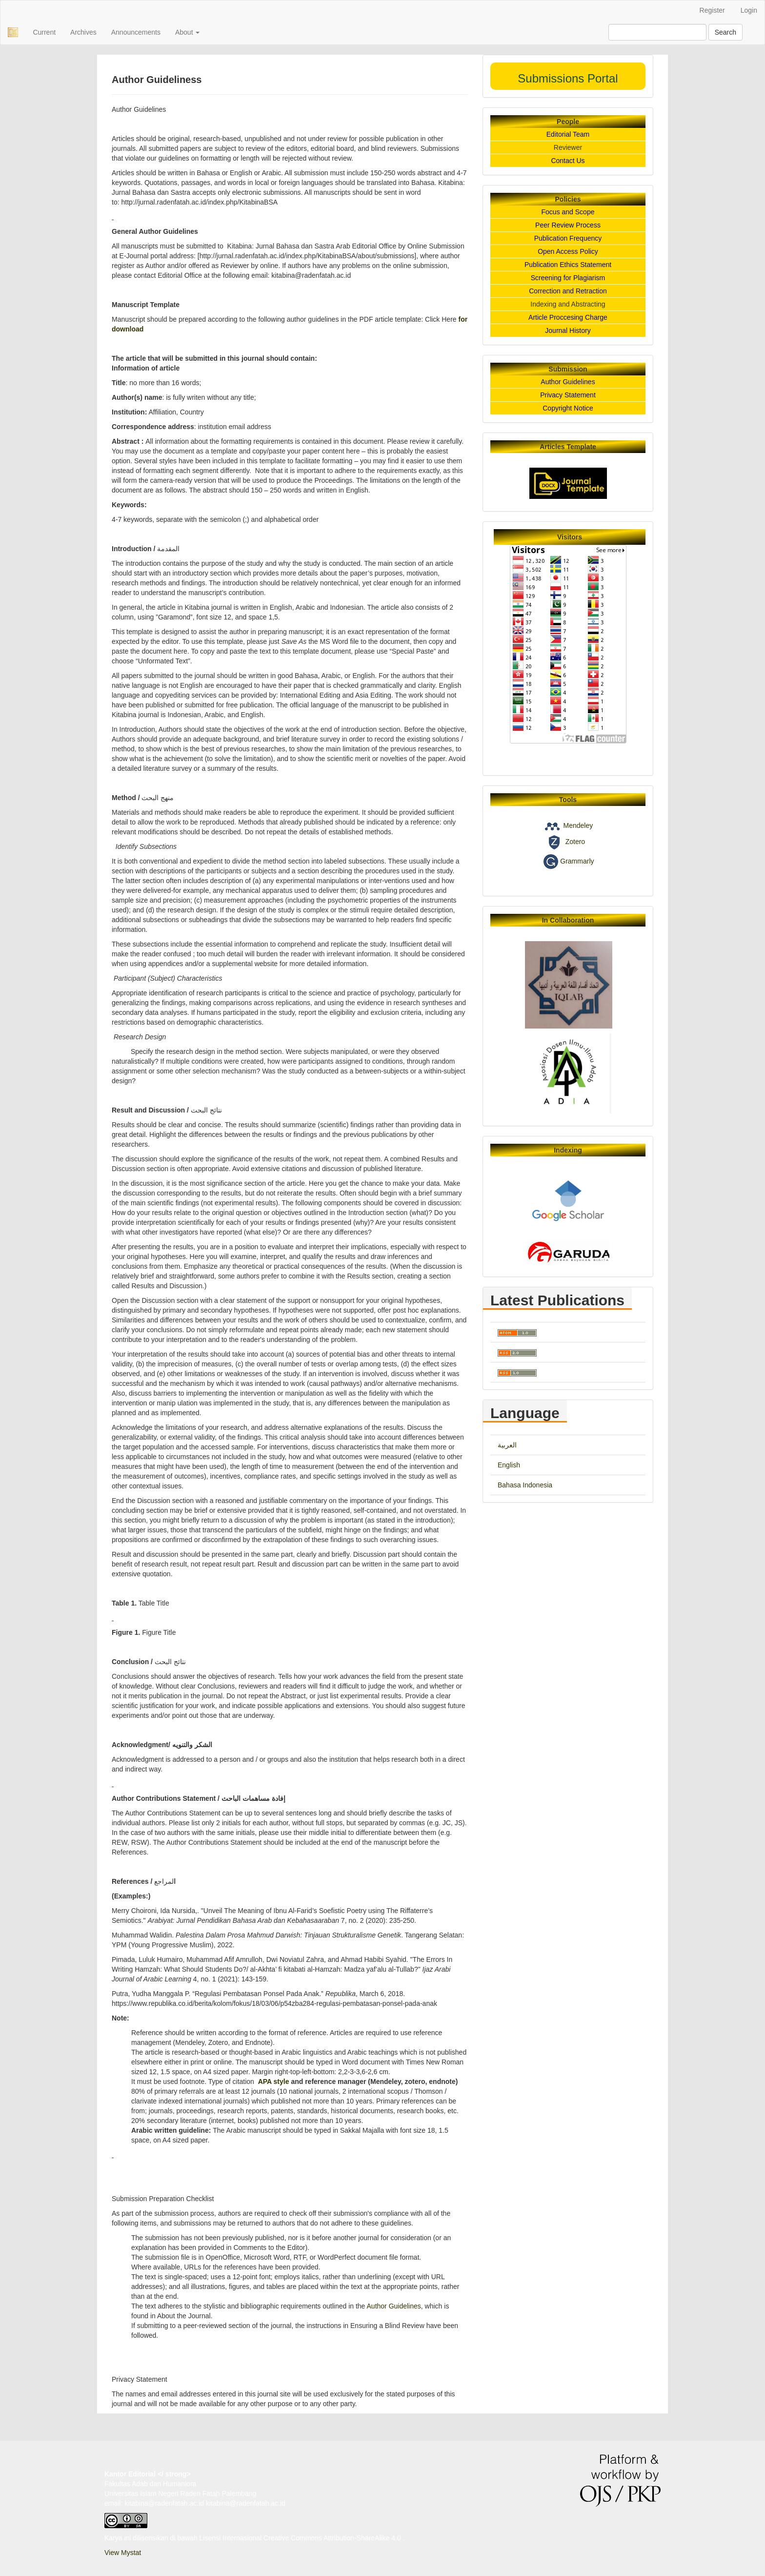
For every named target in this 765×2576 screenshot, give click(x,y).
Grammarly (577, 861)
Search (725, 32)
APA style (273, 2081)
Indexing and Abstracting (567, 304)
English (509, 1465)
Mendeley (578, 825)
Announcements (136, 32)
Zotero (575, 842)
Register (712, 10)
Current (44, 32)
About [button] (187, 32)
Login (749, 10)
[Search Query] (657, 32)
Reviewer (568, 147)
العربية (507, 1445)
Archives (83, 32)
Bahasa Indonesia (525, 1485)
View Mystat (122, 2552)
